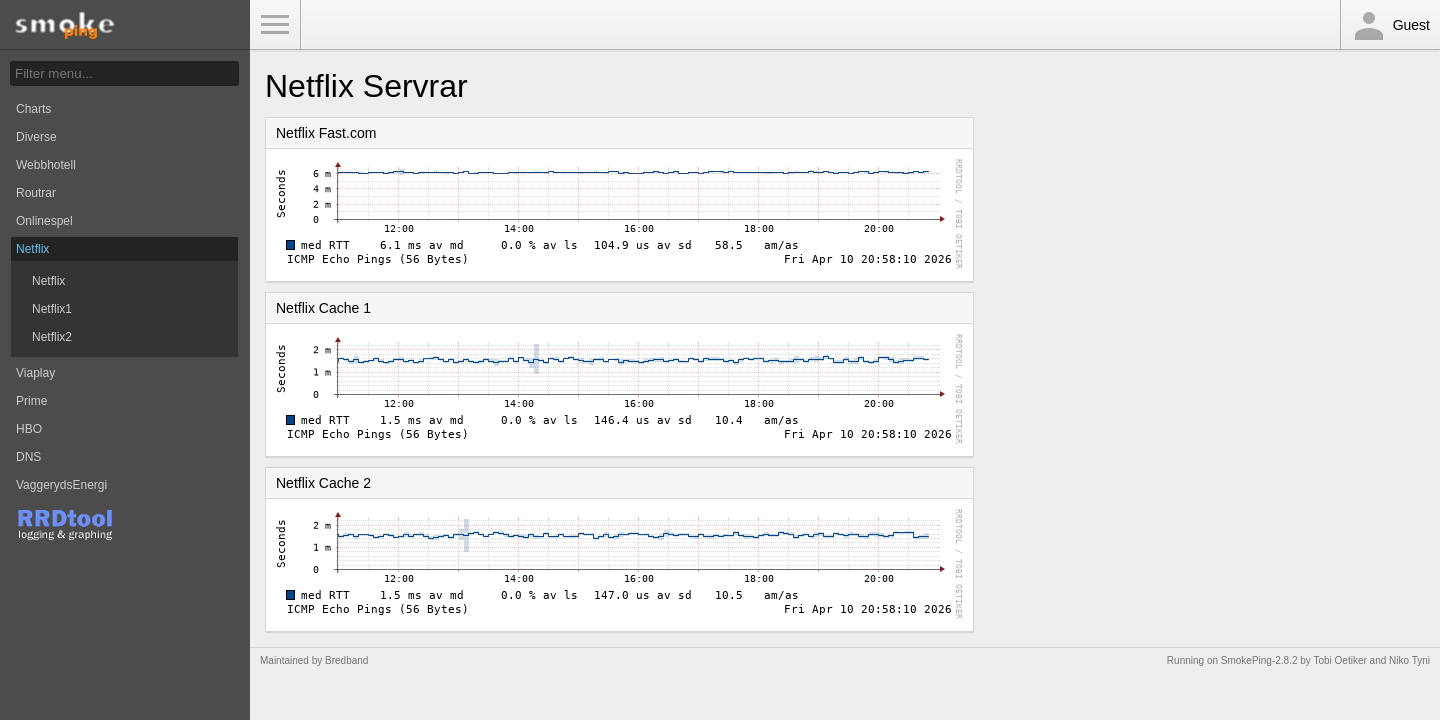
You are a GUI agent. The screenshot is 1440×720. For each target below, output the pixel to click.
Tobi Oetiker (1339, 660)
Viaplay (35, 373)
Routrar (36, 193)
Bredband (346, 660)
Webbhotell (46, 165)
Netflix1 (52, 309)
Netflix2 (52, 337)
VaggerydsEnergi (61, 485)
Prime (31, 401)
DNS (28, 457)
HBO (29, 429)
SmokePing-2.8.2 (1259, 660)
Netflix (32, 249)
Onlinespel (44, 221)
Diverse (36, 137)
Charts (33, 109)
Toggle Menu (275, 25)
